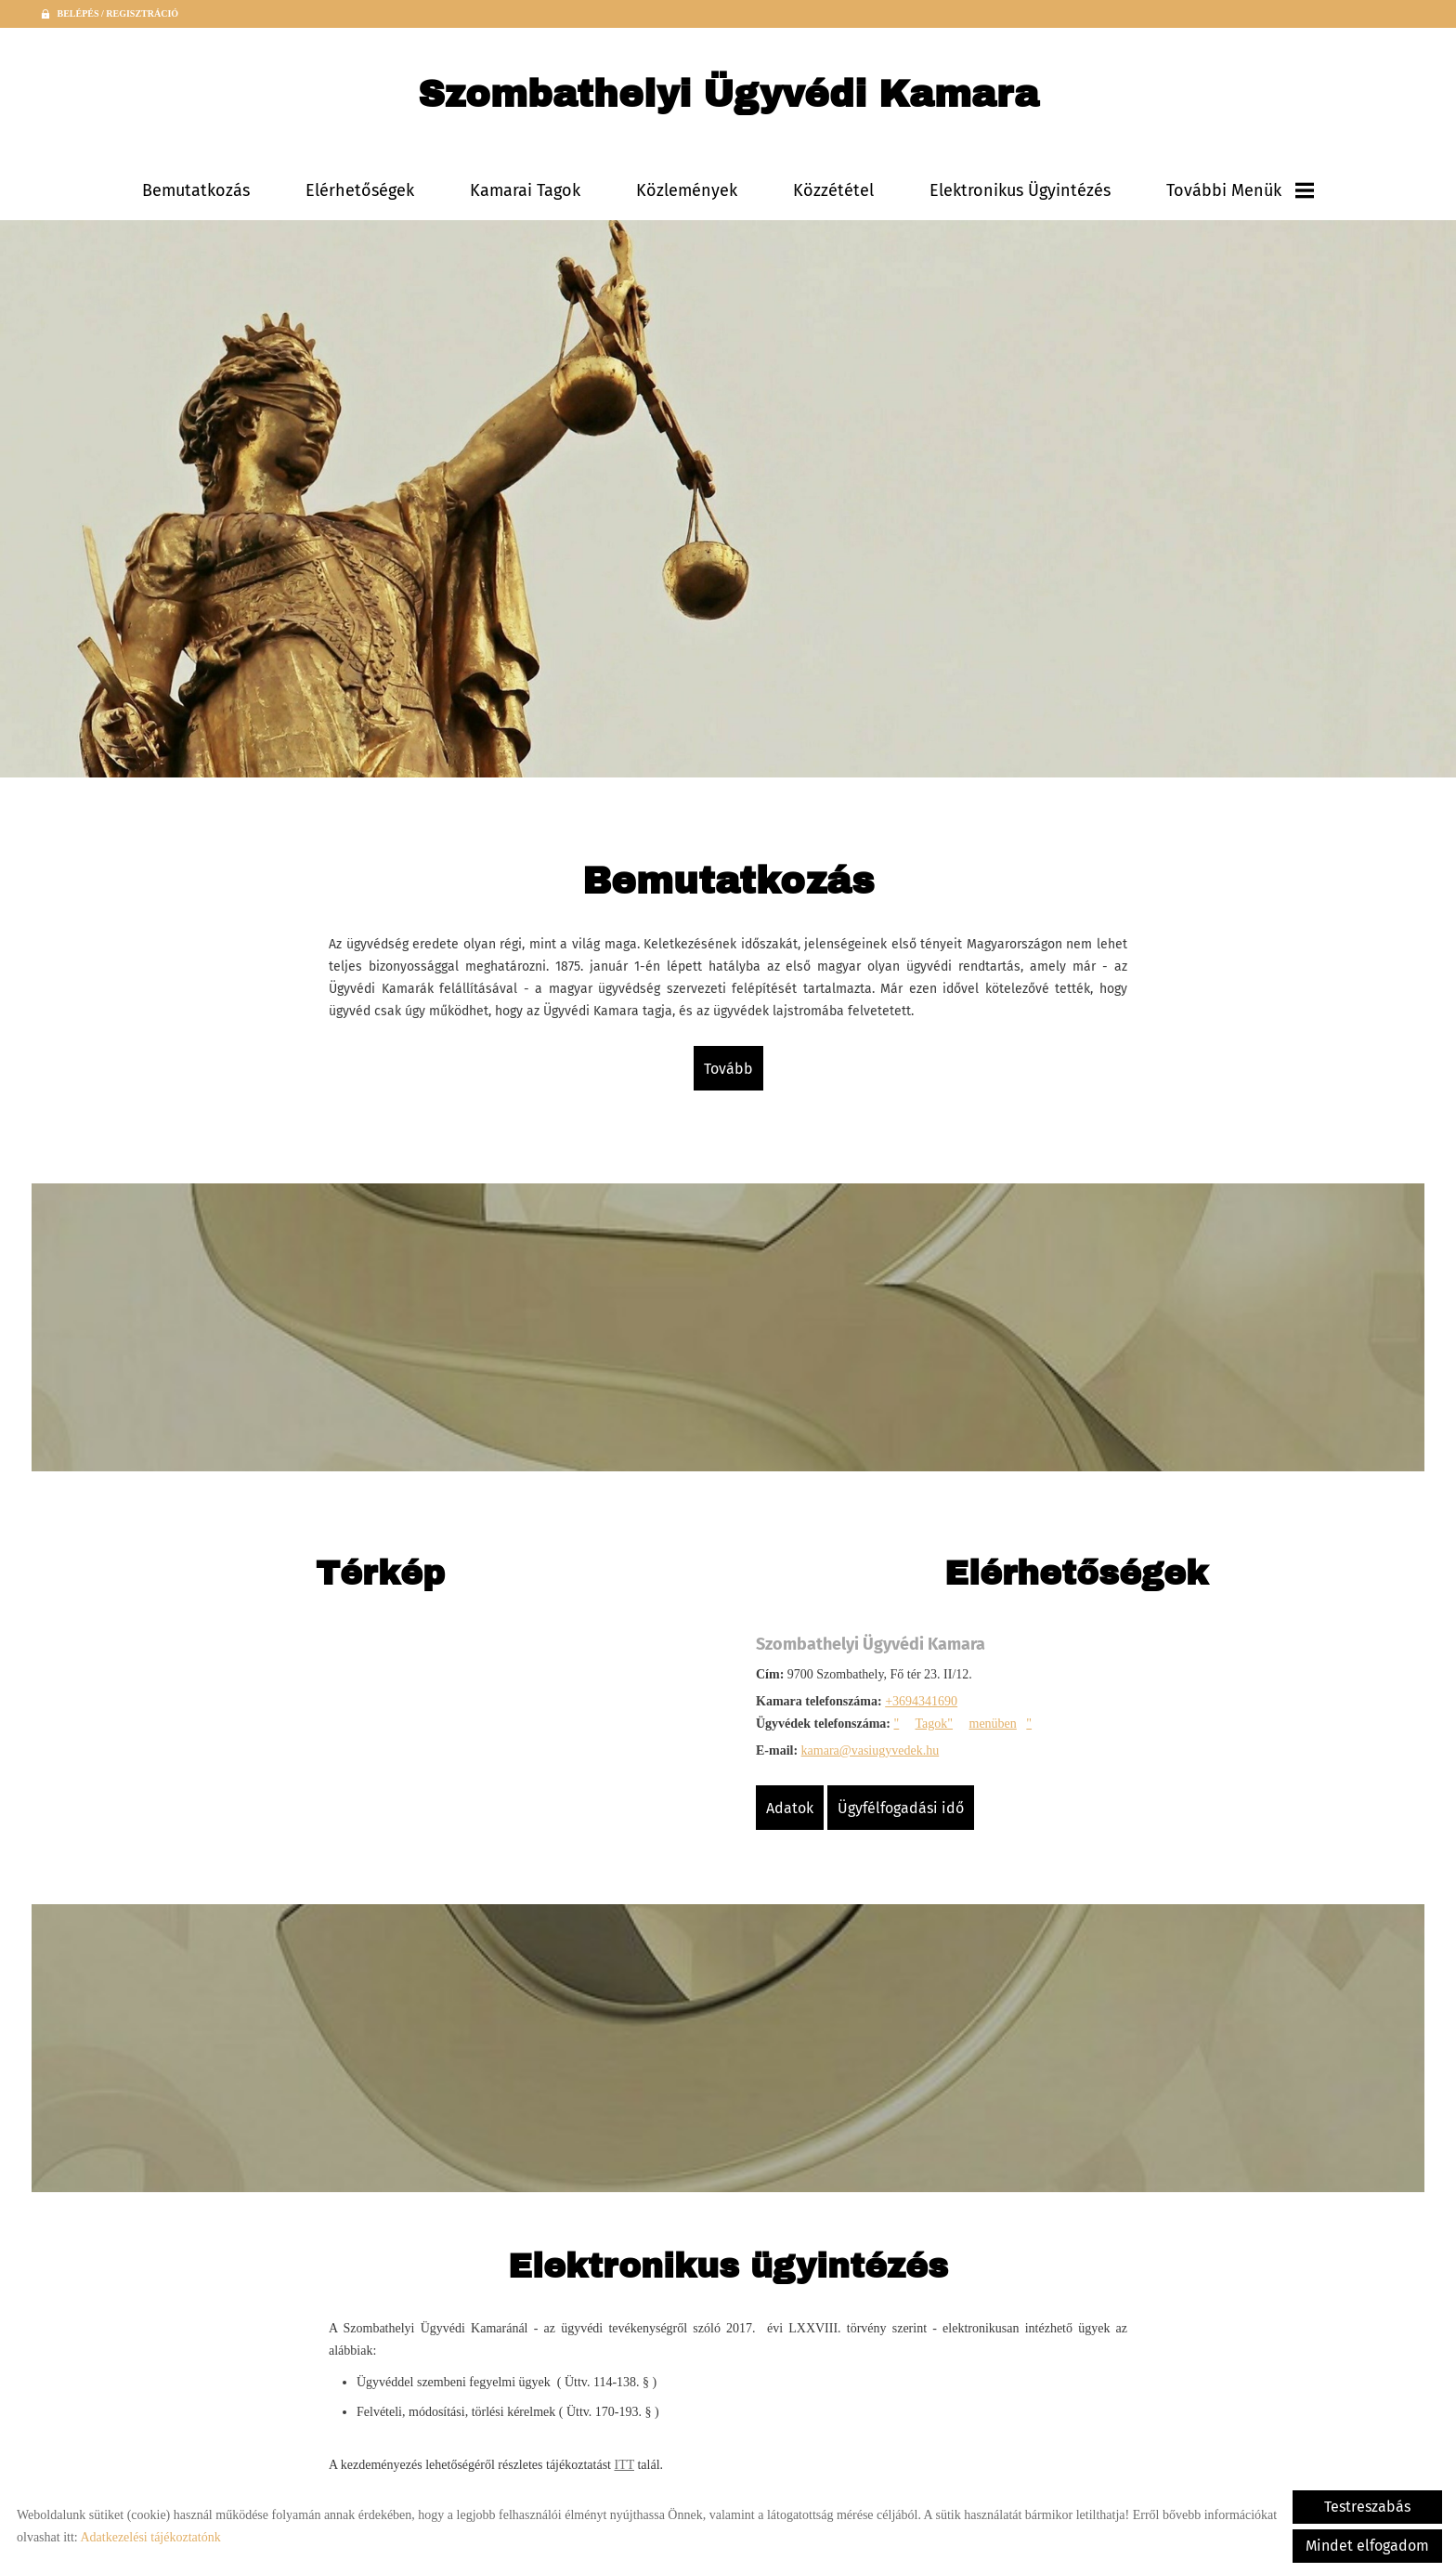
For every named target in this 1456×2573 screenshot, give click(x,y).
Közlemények (686, 190)
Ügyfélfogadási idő (901, 1808)
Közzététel (833, 190)
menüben (993, 1724)
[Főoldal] (728, 99)
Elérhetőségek (360, 190)
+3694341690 (921, 1701)
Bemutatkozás (196, 190)
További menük (1240, 190)
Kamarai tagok (525, 190)
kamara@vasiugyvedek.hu (870, 1750)
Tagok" (935, 1724)
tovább (728, 1069)
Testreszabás (1367, 2506)
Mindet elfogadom (1367, 2545)
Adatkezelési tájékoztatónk (150, 2537)
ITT (624, 2465)
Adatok (789, 1808)
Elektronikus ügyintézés (1020, 190)
